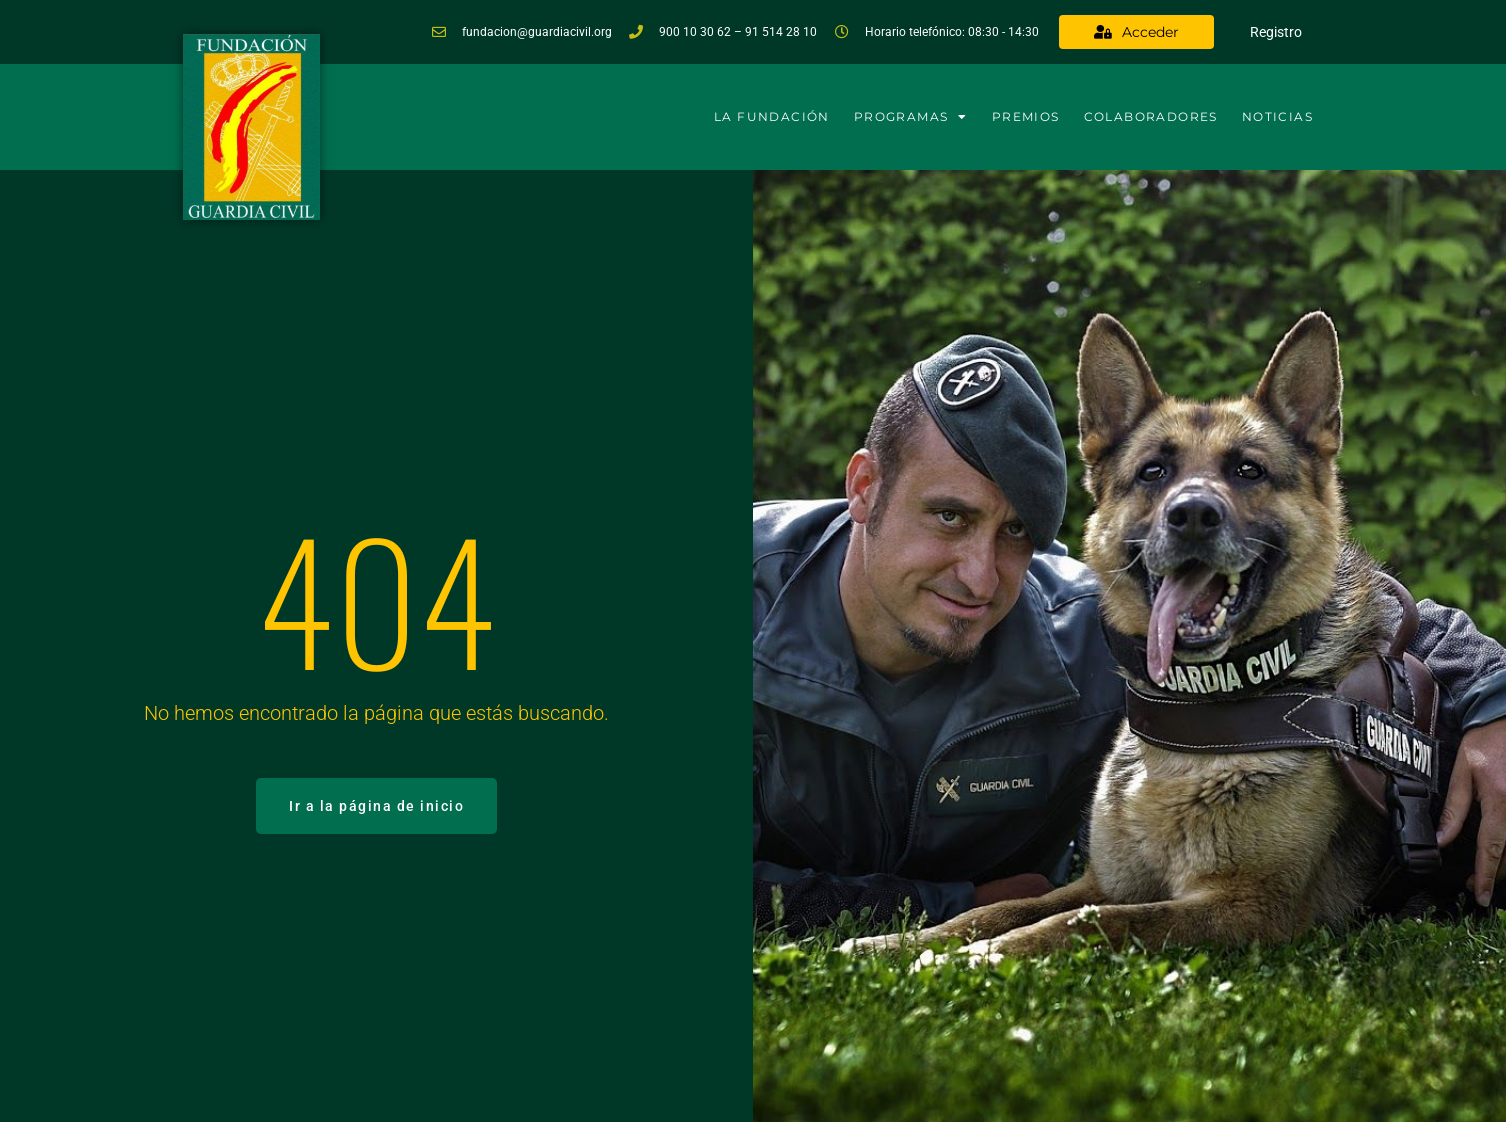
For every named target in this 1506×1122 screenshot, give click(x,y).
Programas (911, 117)
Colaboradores (1151, 116)
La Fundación (772, 116)
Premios (1026, 116)
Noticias (1277, 116)
